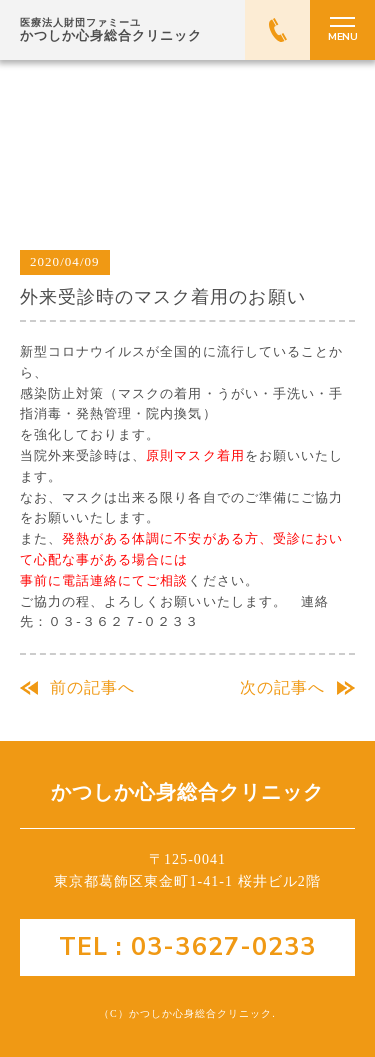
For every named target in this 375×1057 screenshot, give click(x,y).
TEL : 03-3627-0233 (187, 947)
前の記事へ (92, 687)
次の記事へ (282, 687)
